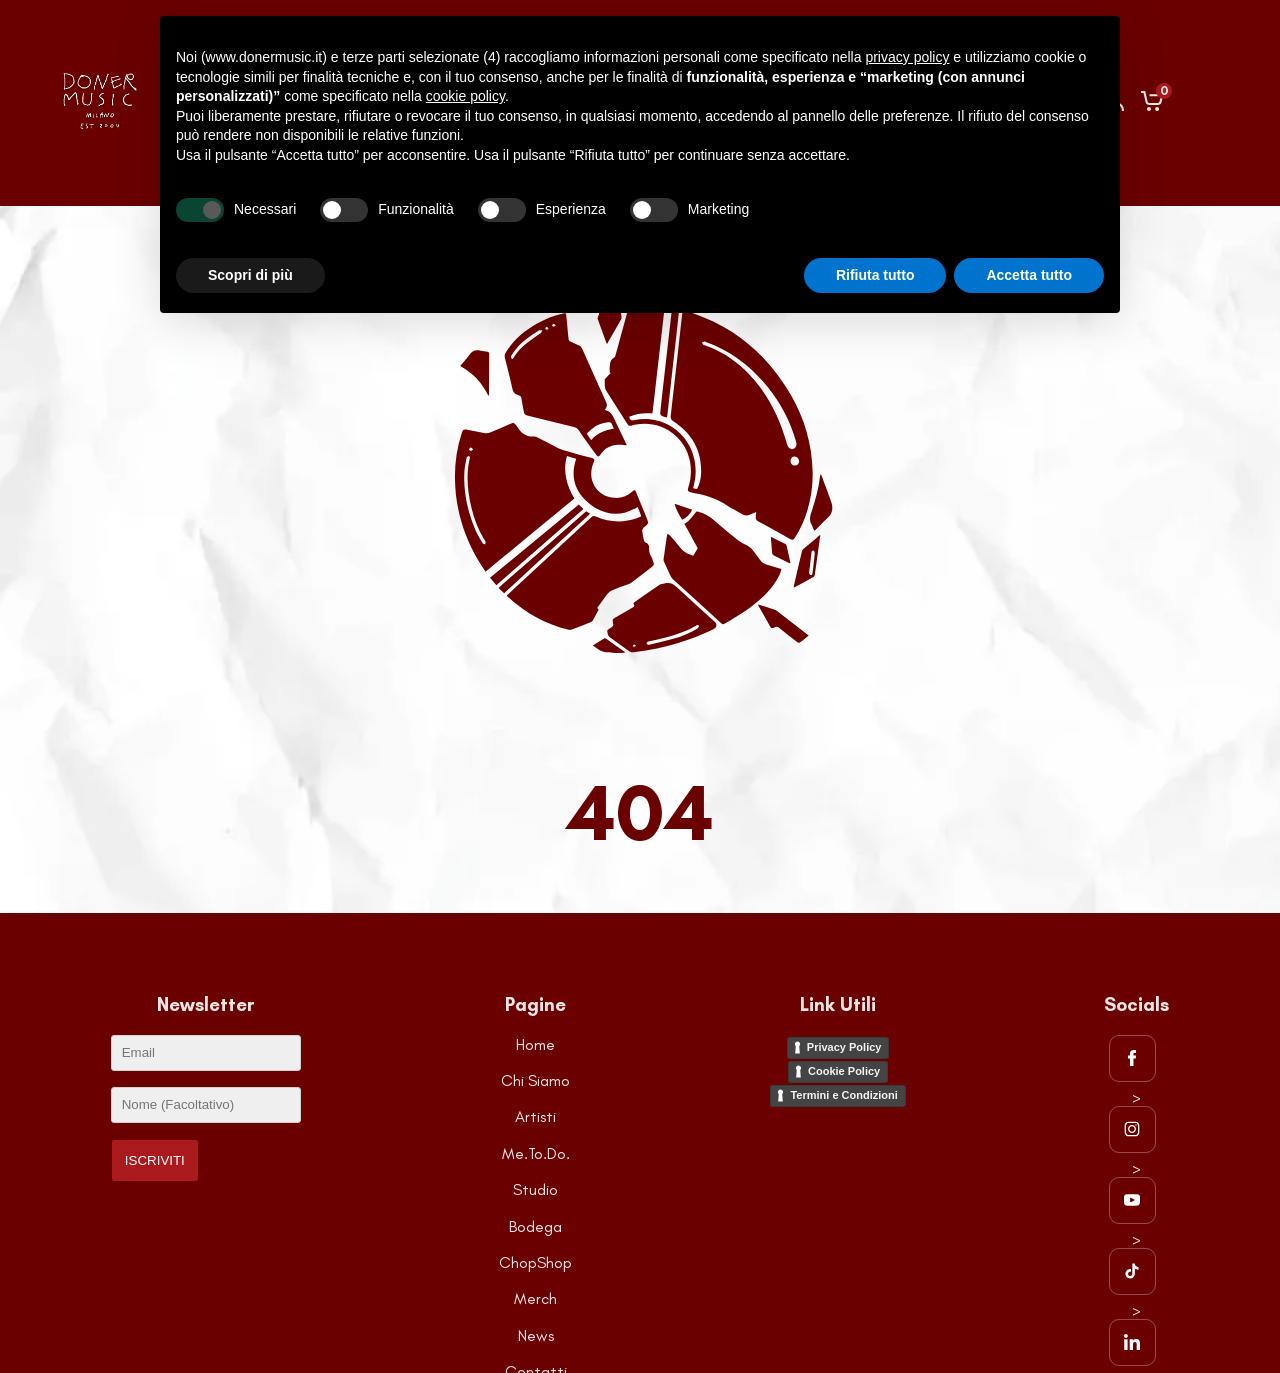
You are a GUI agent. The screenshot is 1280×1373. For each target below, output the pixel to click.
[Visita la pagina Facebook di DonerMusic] (1136, 1058)
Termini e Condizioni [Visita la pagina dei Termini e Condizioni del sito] (843, 1095)
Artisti (535, 1116)
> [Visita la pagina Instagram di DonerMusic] (1132, 1120)
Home (535, 1044)
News (536, 1335)
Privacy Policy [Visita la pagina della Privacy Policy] (844, 1047)
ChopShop (535, 1262)
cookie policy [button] (465, 96)
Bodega (535, 1226)
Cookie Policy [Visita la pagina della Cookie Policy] (844, 1071)
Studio (535, 1189)
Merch (535, 1298)
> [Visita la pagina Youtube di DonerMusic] (1132, 1191)
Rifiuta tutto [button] (875, 275)
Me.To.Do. (536, 1153)
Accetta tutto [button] (1029, 275)
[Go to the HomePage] (100, 127)
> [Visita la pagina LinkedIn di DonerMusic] (1132, 1333)
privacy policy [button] (907, 57)
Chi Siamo (535, 1080)
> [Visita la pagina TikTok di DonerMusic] (1132, 1262)
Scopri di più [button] (250, 275)
